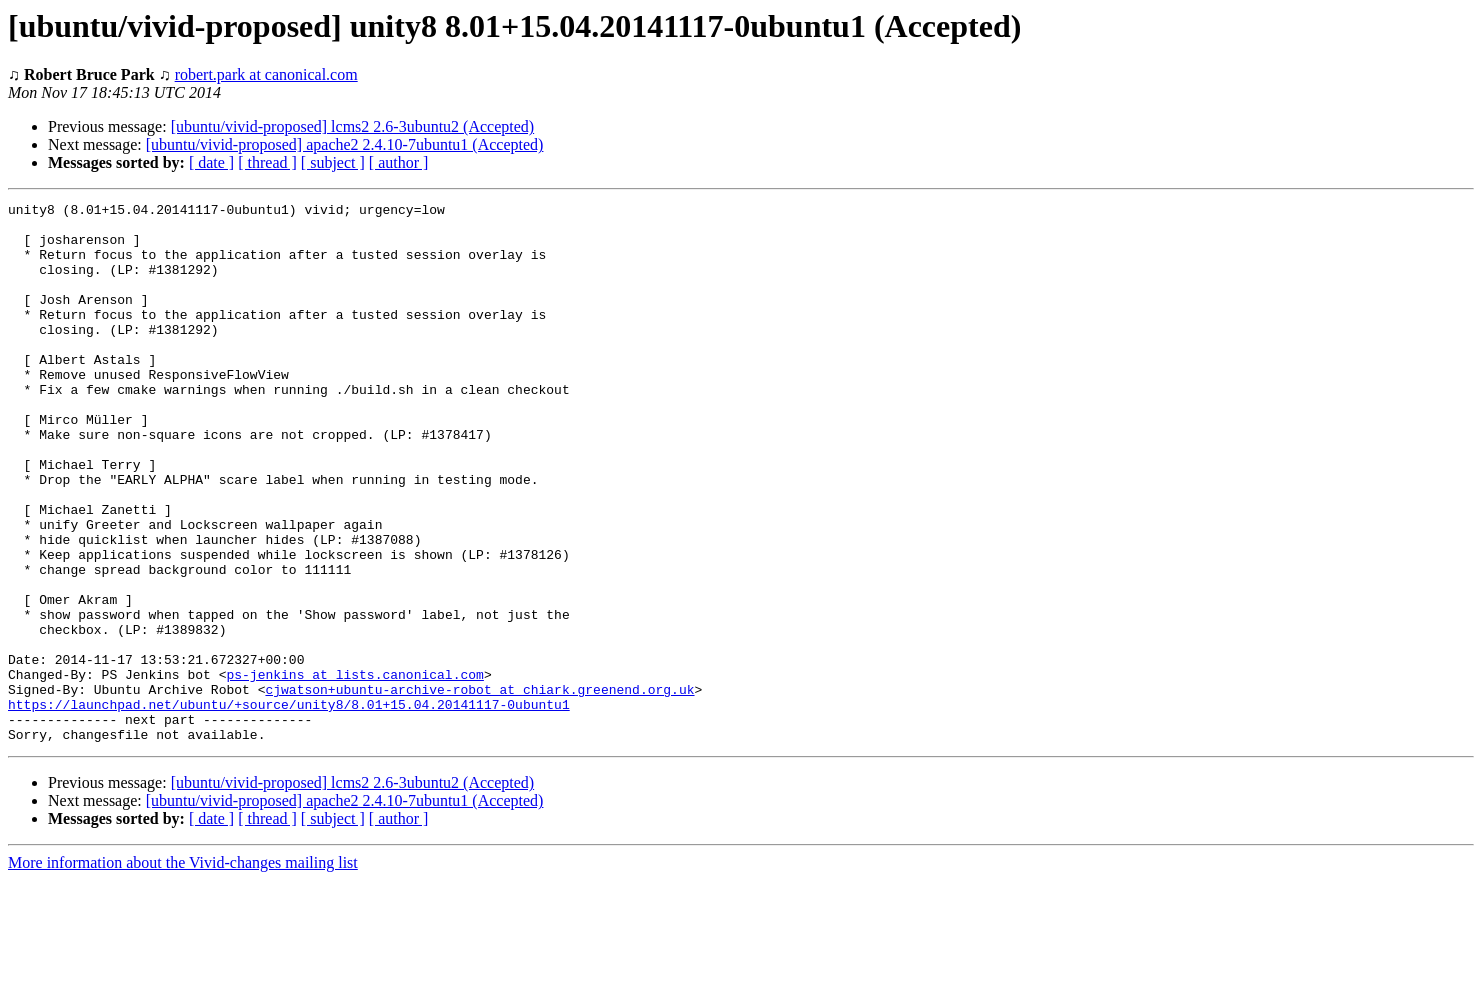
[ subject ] (333, 162)
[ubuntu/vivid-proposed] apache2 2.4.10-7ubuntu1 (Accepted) (345, 144)
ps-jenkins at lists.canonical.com (354, 770)
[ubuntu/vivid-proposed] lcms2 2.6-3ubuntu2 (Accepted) (352, 126)
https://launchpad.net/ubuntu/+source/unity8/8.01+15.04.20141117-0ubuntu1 (289, 806)
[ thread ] (267, 162)
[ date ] (211, 162)
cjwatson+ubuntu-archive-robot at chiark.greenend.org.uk (479, 788)
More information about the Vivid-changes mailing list (183, 970)
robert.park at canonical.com (266, 74)
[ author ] (399, 162)
